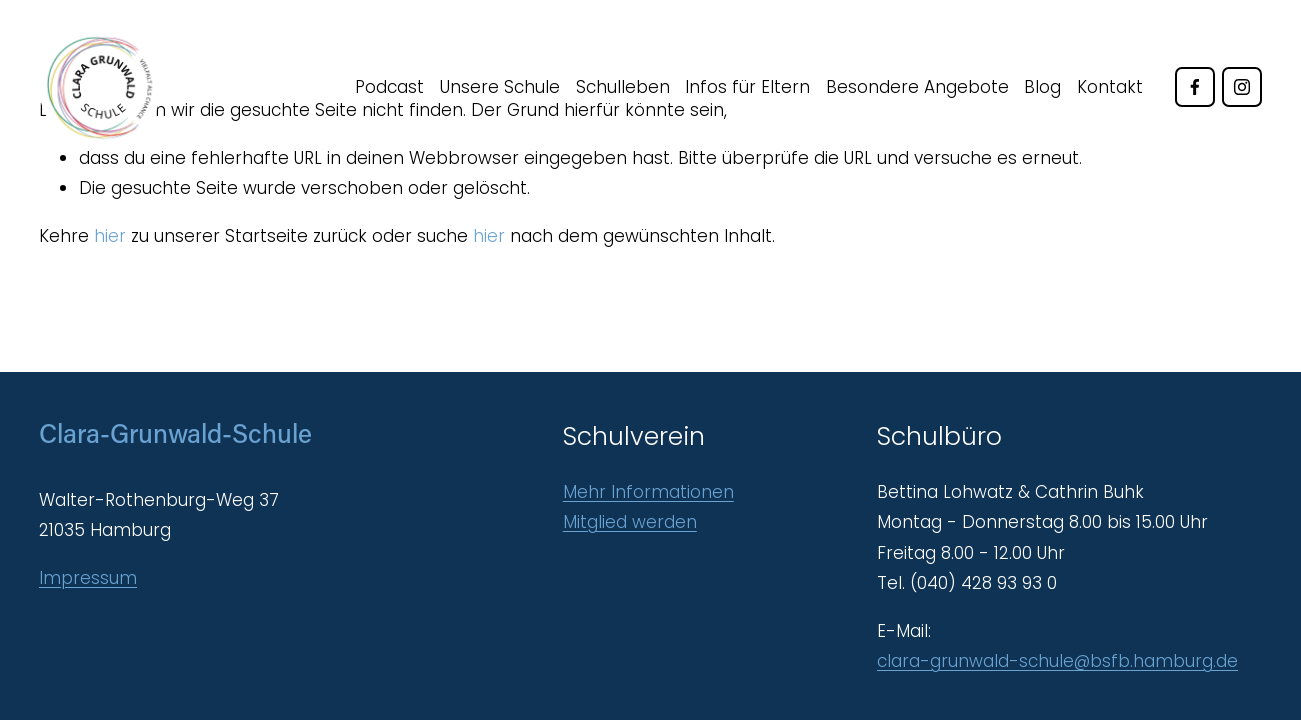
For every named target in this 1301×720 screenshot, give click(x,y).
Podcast (389, 87)
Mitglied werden (630, 522)
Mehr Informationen (648, 492)
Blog (1042, 87)
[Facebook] (1195, 87)
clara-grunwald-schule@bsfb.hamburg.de (1057, 661)
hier (110, 236)
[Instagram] (1242, 87)
